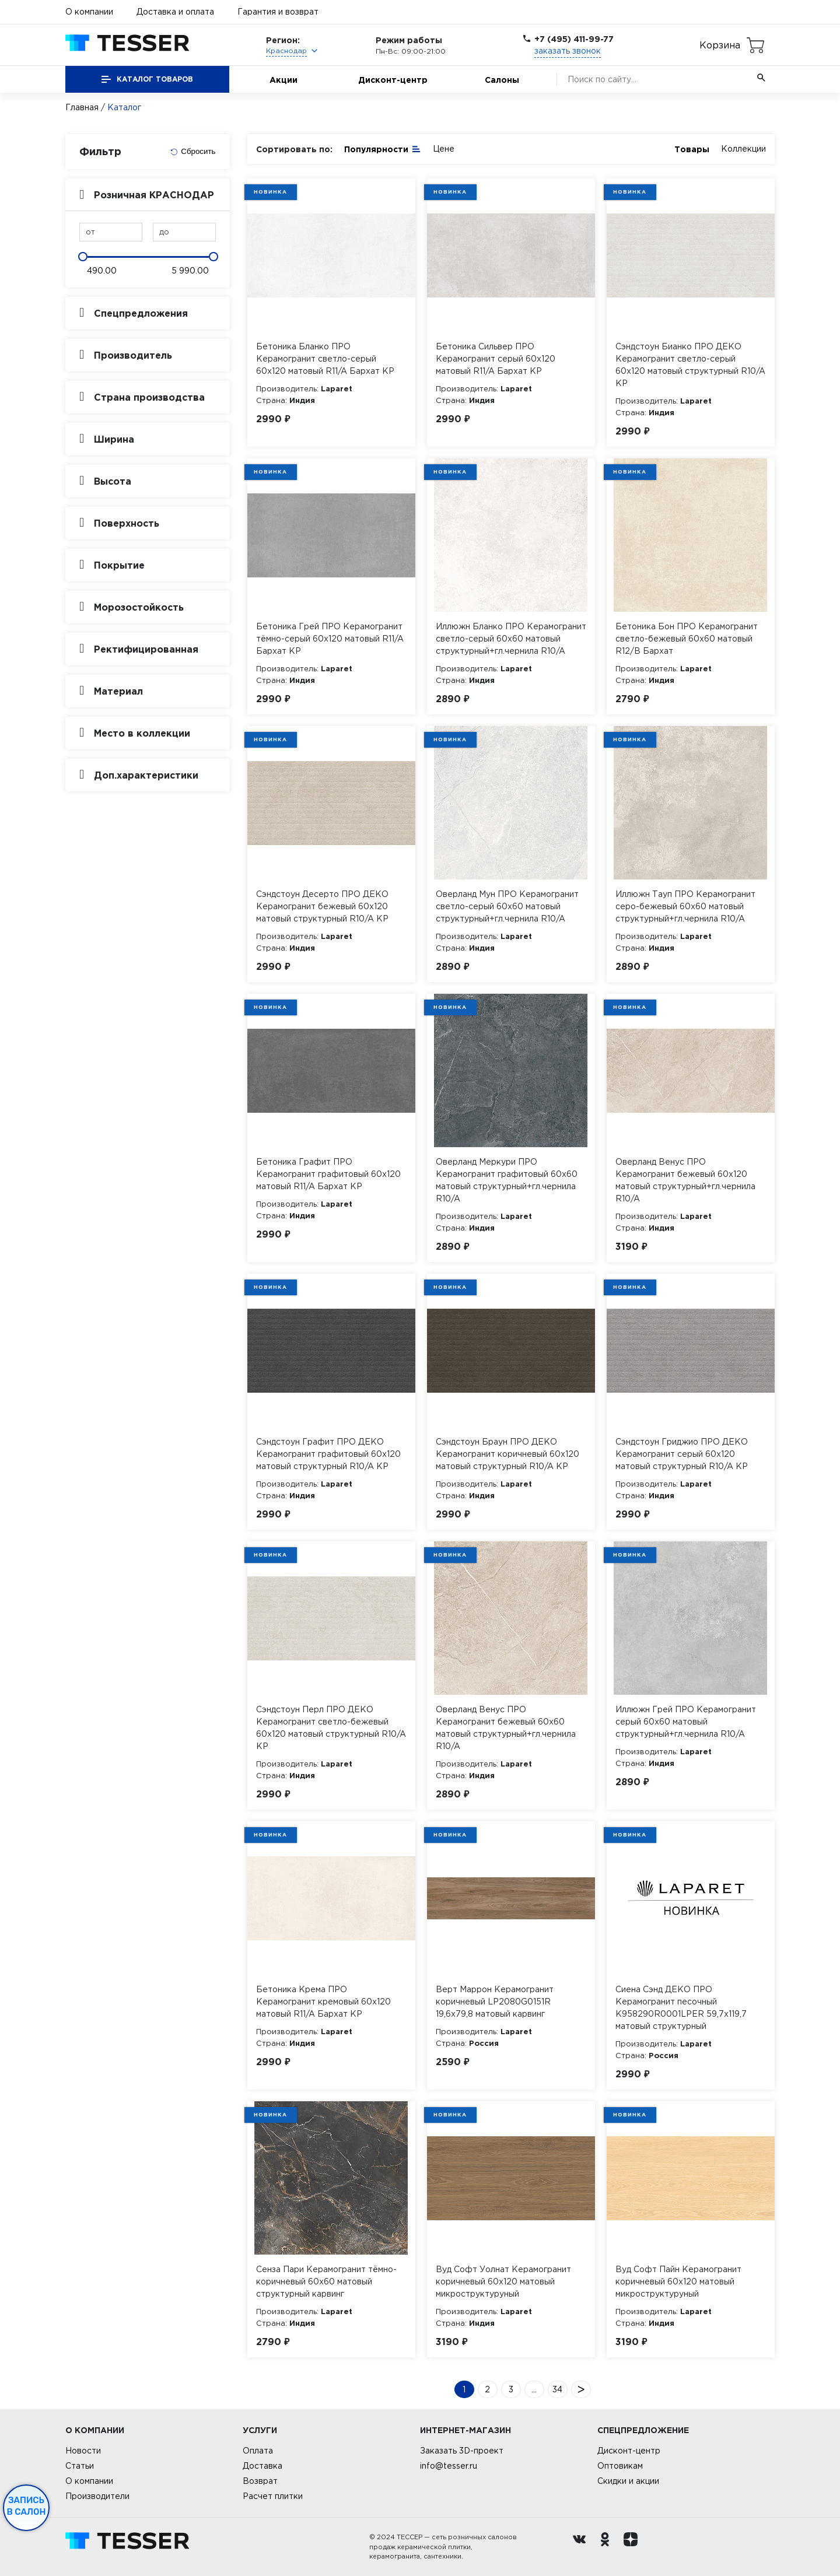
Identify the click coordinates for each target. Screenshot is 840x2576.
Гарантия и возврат (277, 11)
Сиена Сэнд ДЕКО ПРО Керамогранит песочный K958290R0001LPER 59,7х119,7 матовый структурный (681, 2008)
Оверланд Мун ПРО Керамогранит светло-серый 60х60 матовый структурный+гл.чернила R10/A (507, 906)
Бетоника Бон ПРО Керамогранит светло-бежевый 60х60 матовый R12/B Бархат (686, 639)
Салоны (502, 79)
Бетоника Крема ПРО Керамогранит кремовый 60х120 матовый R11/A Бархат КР (323, 2001)
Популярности (382, 148)
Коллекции (743, 148)
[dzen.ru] (633, 2546)
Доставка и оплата (175, 11)
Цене (443, 148)
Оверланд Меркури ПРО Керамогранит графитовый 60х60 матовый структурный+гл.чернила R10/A (507, 1180)
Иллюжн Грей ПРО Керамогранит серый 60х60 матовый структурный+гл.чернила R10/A (685, 1722)
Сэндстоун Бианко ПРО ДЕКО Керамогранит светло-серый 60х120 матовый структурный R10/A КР (690, 365)
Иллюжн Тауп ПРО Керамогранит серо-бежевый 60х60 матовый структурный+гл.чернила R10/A (685, 906)
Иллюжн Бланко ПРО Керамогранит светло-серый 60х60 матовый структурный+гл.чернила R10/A (511, 639)
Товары (691, 149)
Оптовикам (620, 2465)
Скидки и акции (628, 2481)
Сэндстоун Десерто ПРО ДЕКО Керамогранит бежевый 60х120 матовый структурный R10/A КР (322, 906)
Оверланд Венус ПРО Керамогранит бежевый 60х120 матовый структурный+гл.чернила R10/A (685, 1180)
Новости (83, 2450)
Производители (97, 2496)
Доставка (262, 2465)
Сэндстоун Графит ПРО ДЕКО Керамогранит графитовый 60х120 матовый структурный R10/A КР (328, 1454)
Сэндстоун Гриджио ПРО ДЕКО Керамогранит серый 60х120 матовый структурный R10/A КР (681, 1454)
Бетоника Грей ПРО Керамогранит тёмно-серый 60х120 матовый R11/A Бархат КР (330, 639)
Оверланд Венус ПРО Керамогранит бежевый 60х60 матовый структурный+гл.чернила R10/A (506, 1728)
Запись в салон (26, 2506)
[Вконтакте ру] (582, 2546)
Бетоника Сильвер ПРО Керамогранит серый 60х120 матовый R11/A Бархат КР (495, 359)
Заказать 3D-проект (461, 2450)
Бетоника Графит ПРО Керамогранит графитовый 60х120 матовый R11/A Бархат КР (328, 1174)
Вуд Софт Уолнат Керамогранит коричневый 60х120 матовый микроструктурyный (503, 2281)
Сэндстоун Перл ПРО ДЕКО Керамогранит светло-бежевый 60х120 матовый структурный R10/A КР (331, 1728)
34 (557, 2389)
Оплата (258, 2450)
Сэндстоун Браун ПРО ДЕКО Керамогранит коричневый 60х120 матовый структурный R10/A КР (507, 1454)
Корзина (719, 45)
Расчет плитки (273, 2496)
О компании (89, 11)
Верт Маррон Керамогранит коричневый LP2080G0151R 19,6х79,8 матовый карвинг (495, 2001)
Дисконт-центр (393, 79)
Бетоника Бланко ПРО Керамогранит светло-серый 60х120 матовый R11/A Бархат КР (325, 359)
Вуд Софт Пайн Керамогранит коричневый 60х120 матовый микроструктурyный (678, 2281)
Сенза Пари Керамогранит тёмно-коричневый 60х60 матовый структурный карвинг (326, 2281)
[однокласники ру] (608, 2546)
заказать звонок (567, 50)
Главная (82, 107)
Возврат (260, 2481)
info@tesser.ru (448, 2465)
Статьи (79, 2465)
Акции (284, 79)
